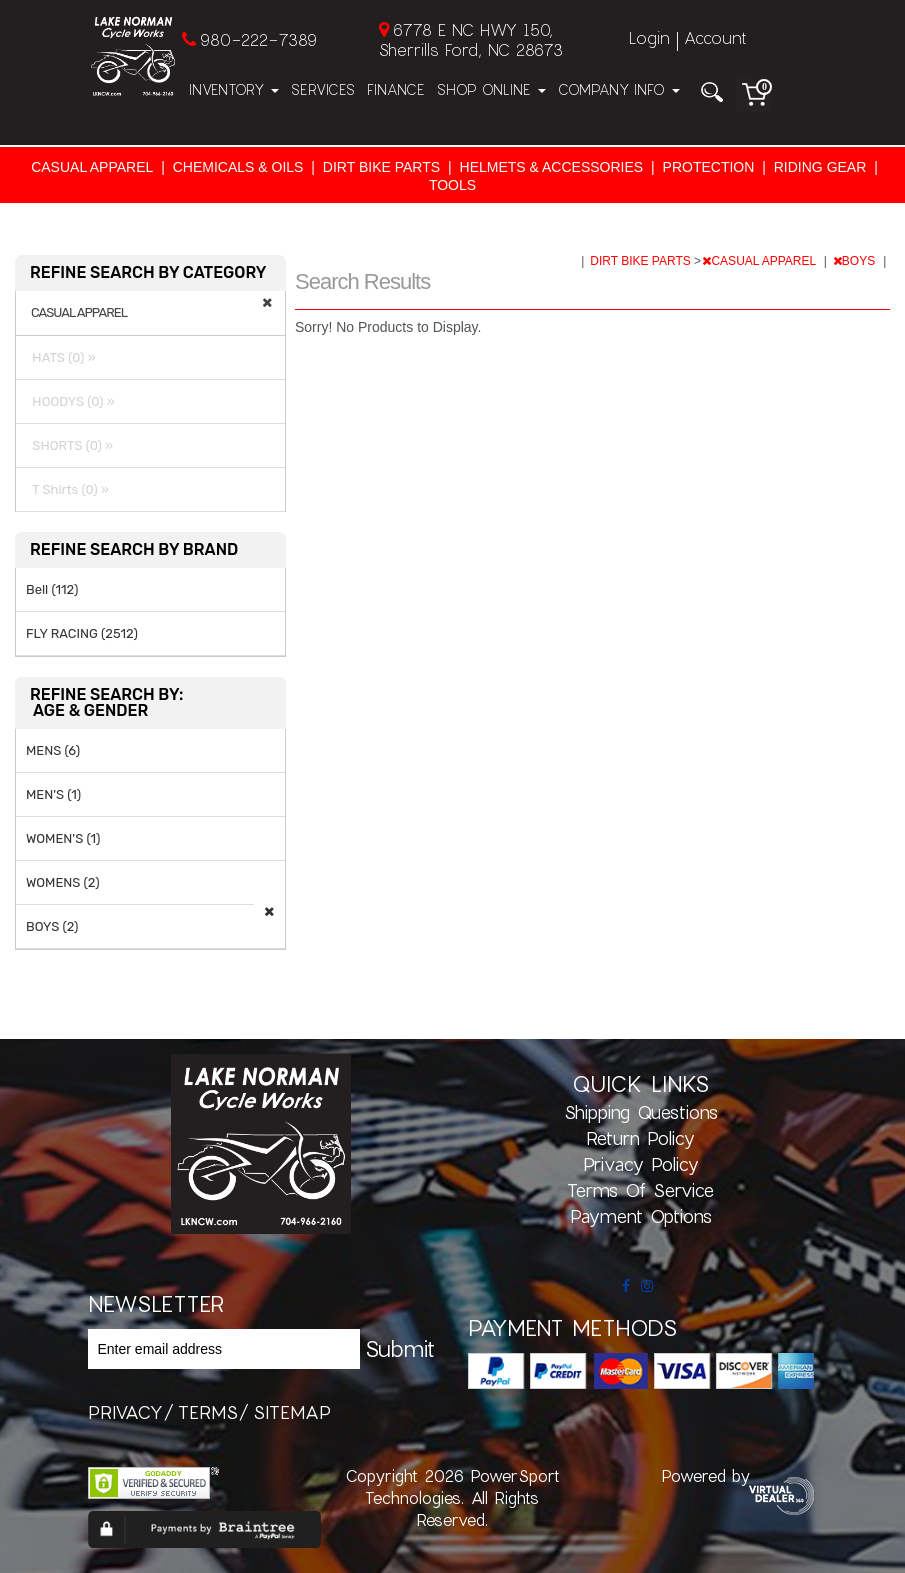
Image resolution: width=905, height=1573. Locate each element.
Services (323, 89)
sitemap (292, 1412)
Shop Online (491, 89)
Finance (396, 89)
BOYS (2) (52, 926)
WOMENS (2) (63, 882)
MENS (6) (53, 750)
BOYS (856, 261)
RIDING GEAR (820, 167)
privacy (125, 1412)
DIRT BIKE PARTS (381, 167)
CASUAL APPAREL (92, 167)
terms (208, 1412)
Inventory (234, 89)
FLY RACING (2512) (82, 633)
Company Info (619, 89)
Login (649, 37)
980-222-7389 (258, 39)
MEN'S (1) (53, 794)
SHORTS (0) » (69, 445)
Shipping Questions (641, 1112)
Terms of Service (640, 1190)
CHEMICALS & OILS (238, 167)
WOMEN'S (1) (63, 838)
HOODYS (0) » (70, 401)
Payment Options (641, 1216)
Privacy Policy (641, 1164)
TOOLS (452, 185)
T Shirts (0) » (67, 489)
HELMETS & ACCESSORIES (552, 167)
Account (715, 37)
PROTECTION (709, 167)
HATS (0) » (61, 357)
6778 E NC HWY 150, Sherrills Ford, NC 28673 (471, 39)
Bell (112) (52, 589)
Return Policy (640, 1138)
